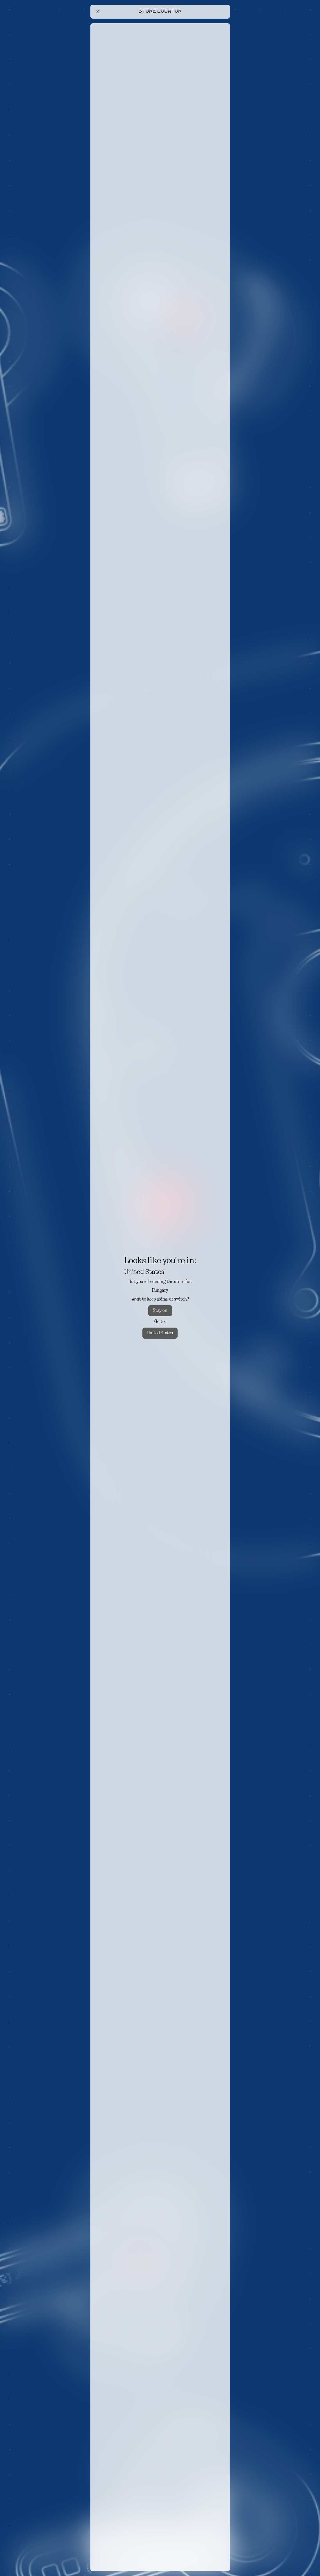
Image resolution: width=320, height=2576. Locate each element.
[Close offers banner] (223, 24)
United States (160, 1333)
